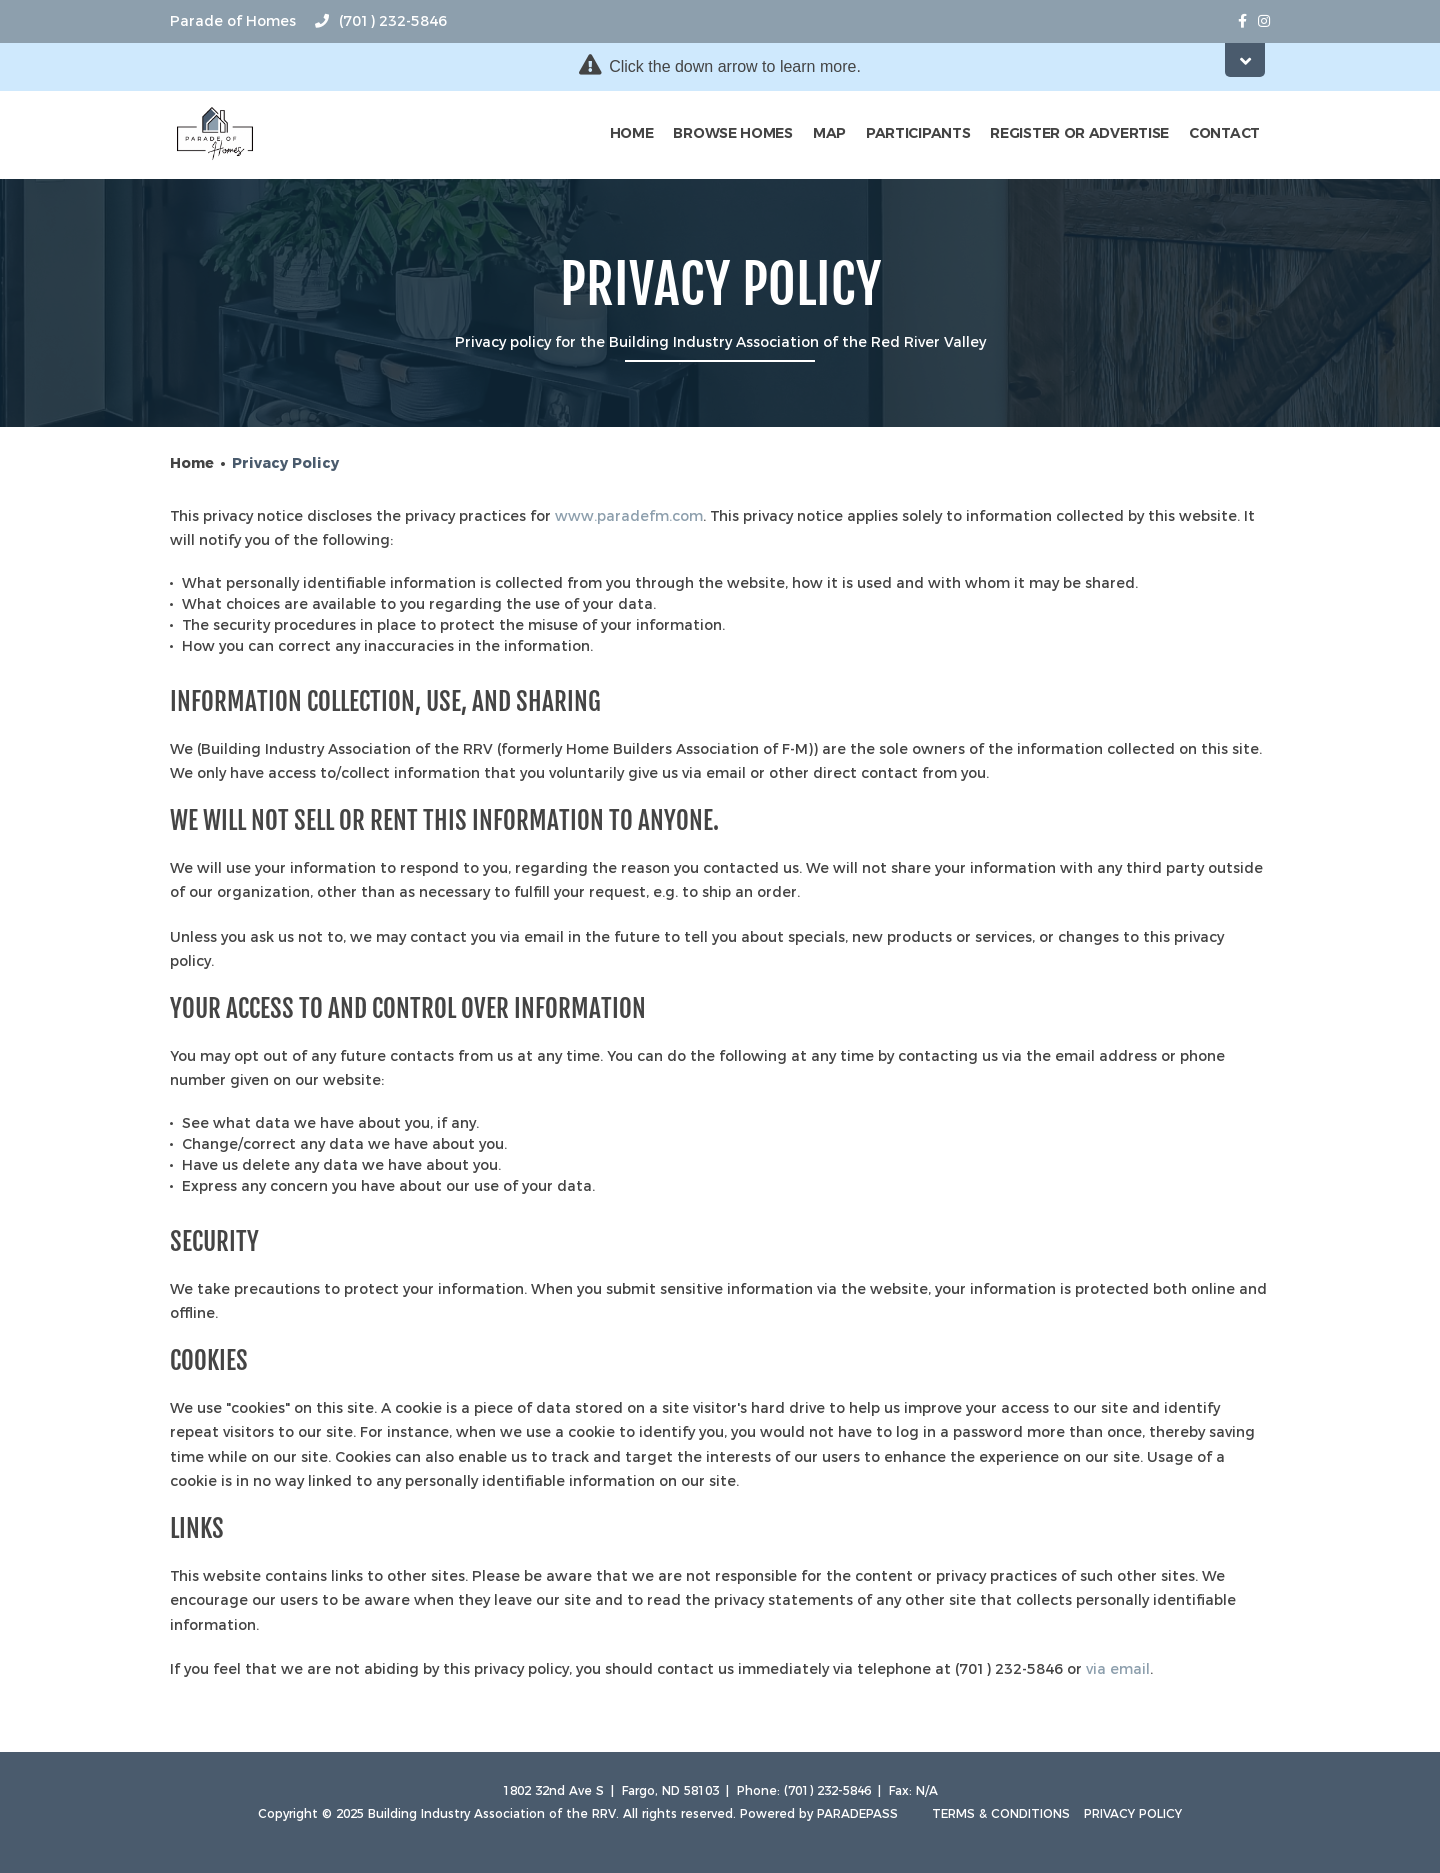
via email (1118, 1669)
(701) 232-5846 (381, 21)
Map (829, 133)
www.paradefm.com (629, 516)
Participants (918, 133)
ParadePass (857, 1813)
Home (632, 133)
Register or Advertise (1079, 133)
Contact (1224, 133)
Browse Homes (732, 133)
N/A (927, 1790)
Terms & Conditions (1001, 1813)
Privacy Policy (1133, 1813)
